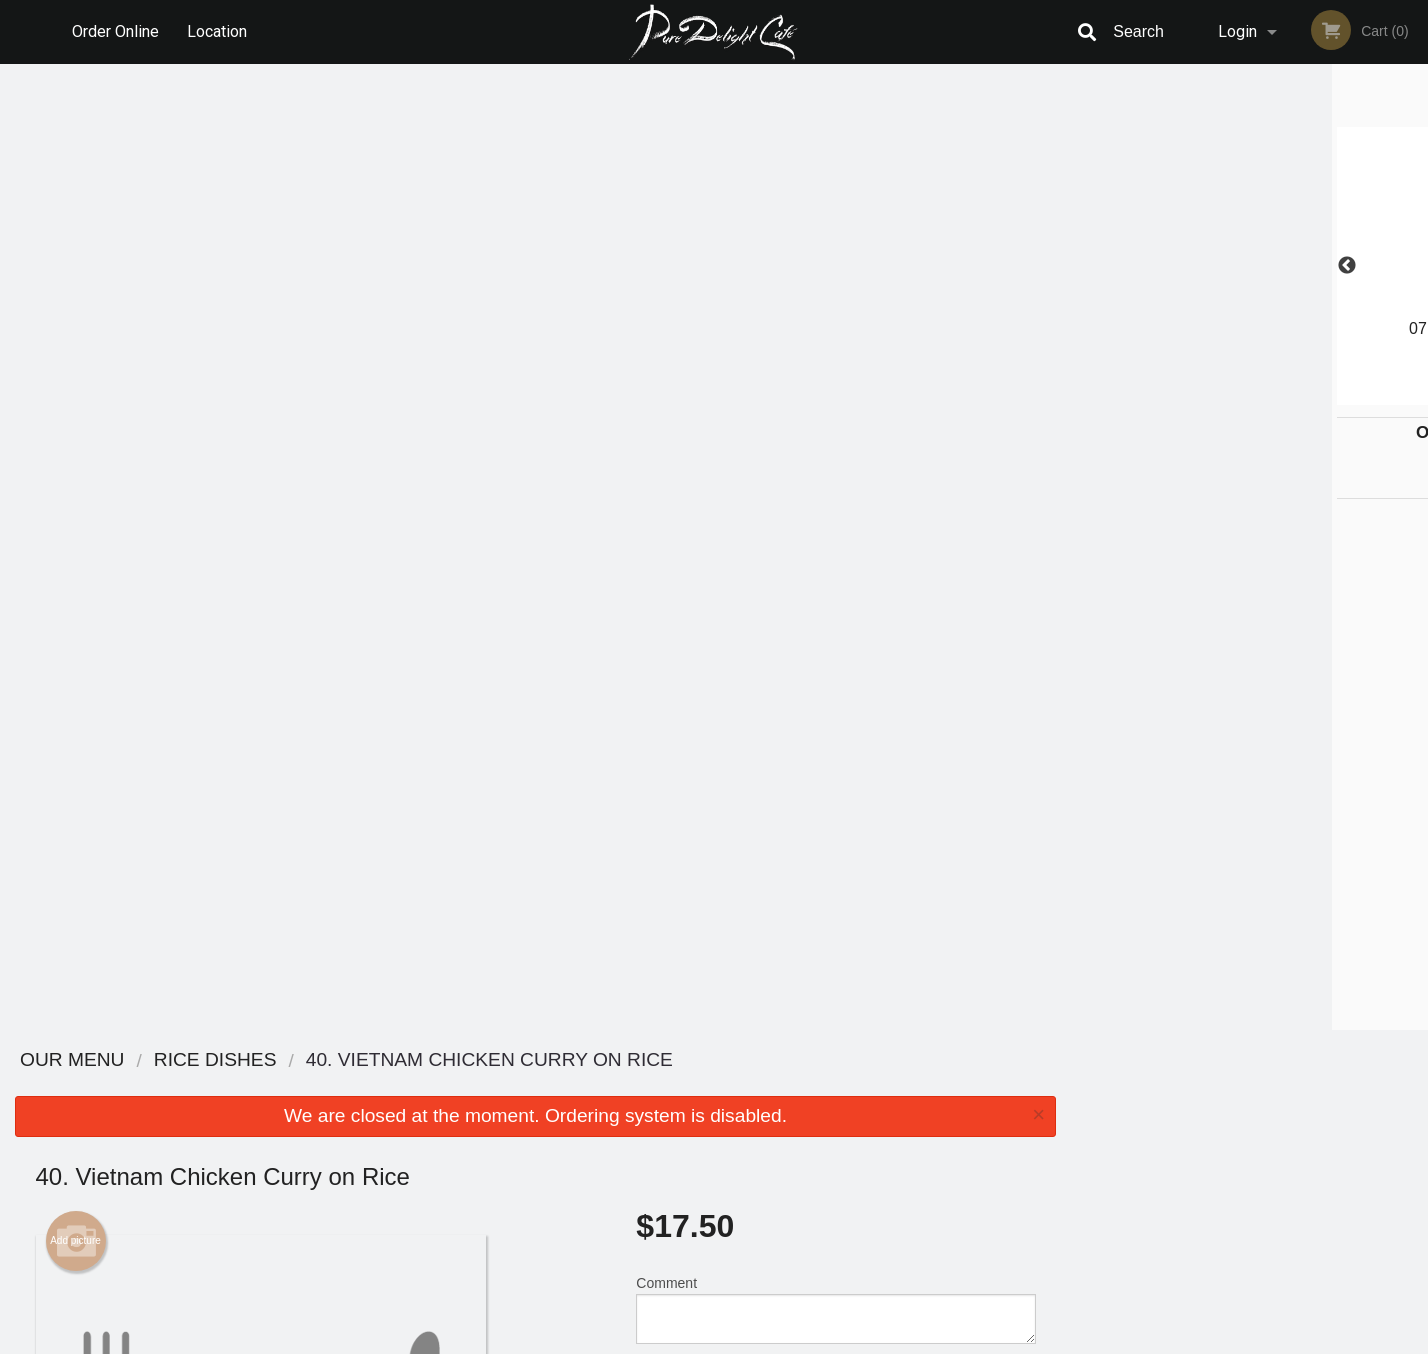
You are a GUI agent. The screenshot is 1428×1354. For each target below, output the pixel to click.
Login (1237, 31)
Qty (697, 424)
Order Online (115, 31)
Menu (662, 1086)
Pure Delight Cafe (312, 1060)
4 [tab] (1265, 395)
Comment (835, 343)
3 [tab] (1235, 395)
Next (1413, 266)
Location (217, 31)
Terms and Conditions (874, 1111)
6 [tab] (1325, 395)
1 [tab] (1175, 395)
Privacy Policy (852, 1135)
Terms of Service (747, 1340)
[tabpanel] (1249, 266)
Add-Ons (827, 826)
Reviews (836, 1086)
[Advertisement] (536, 965)
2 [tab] (1205, 395)
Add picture (75, 275)
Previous (1086, 266)
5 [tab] (1295, 395)
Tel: (1039, 1135)
